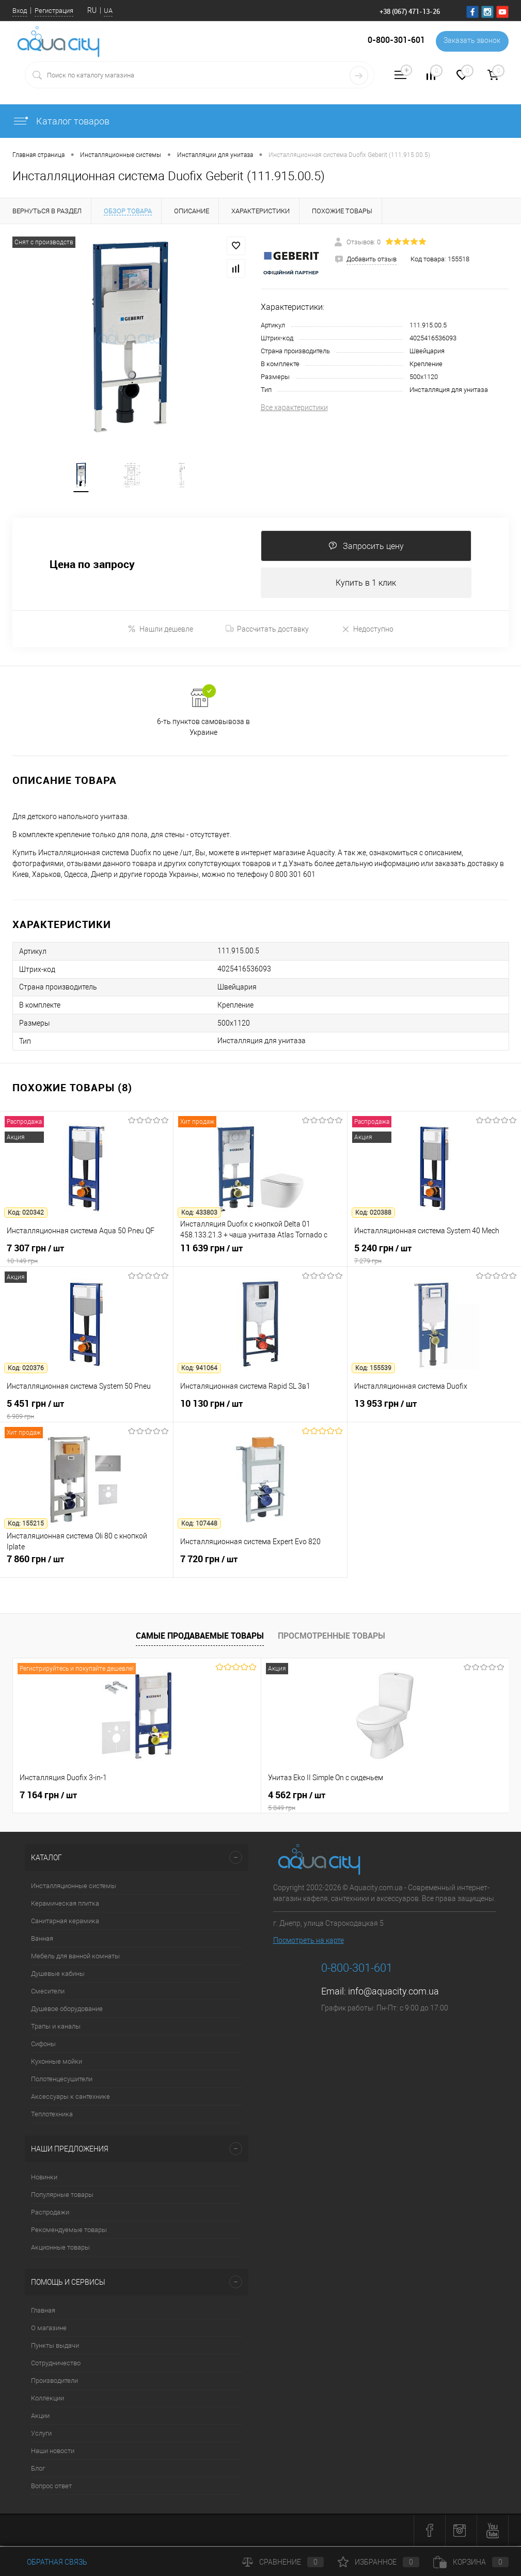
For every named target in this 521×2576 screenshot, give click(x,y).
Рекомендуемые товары (69, 2231)
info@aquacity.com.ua (393, 1992)
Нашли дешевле (160, 630)
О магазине (49, 2329)
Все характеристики (294, 407)
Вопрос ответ (51, 2487)
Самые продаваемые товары (200, 1637)
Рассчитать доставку (267, 630)
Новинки (44, 2178)
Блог (38, 2470)
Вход (19, 10)
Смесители (48, 1993)
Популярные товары (62, 2196)
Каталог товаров (60, 121)
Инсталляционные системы (73, 1887)
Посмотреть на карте (308, 1942)
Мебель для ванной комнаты (75, 1957)
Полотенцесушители (61, 2080)
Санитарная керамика (65, 1922)
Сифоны (43, 2045)
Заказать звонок (471, 41)
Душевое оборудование (67, 2010)
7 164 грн (48, 1796)
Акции (40, 2417)
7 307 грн (86, 1255)
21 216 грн (382, 1796)
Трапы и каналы (56, 2028)
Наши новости (52, 2452)
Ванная (42, 1940)
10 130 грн (260, 1411)
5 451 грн (86, 1411)
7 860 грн (86, 1566)
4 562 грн (260, 1802)
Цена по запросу (92, 565)
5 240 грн (434, 1255)
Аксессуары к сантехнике (70, 2098)
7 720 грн (260, 1566)
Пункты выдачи (55, 2347)
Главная (43, 2312)
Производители (54, 2382)
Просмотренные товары (331, 1637)
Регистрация (54, 10)
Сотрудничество (56, 2364)
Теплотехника (52, 2115)
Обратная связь (49, 2562)
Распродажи (50, 2214)
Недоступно (367, 630)
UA (108, 10)
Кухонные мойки (56, 2063)
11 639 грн (260, 1255)
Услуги (41, 2435)
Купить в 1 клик (366, 584)
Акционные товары (60, 2249)
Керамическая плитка (65, 1905)
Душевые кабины (58, 1975)
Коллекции (47, 2400)
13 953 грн (434, 1411)
